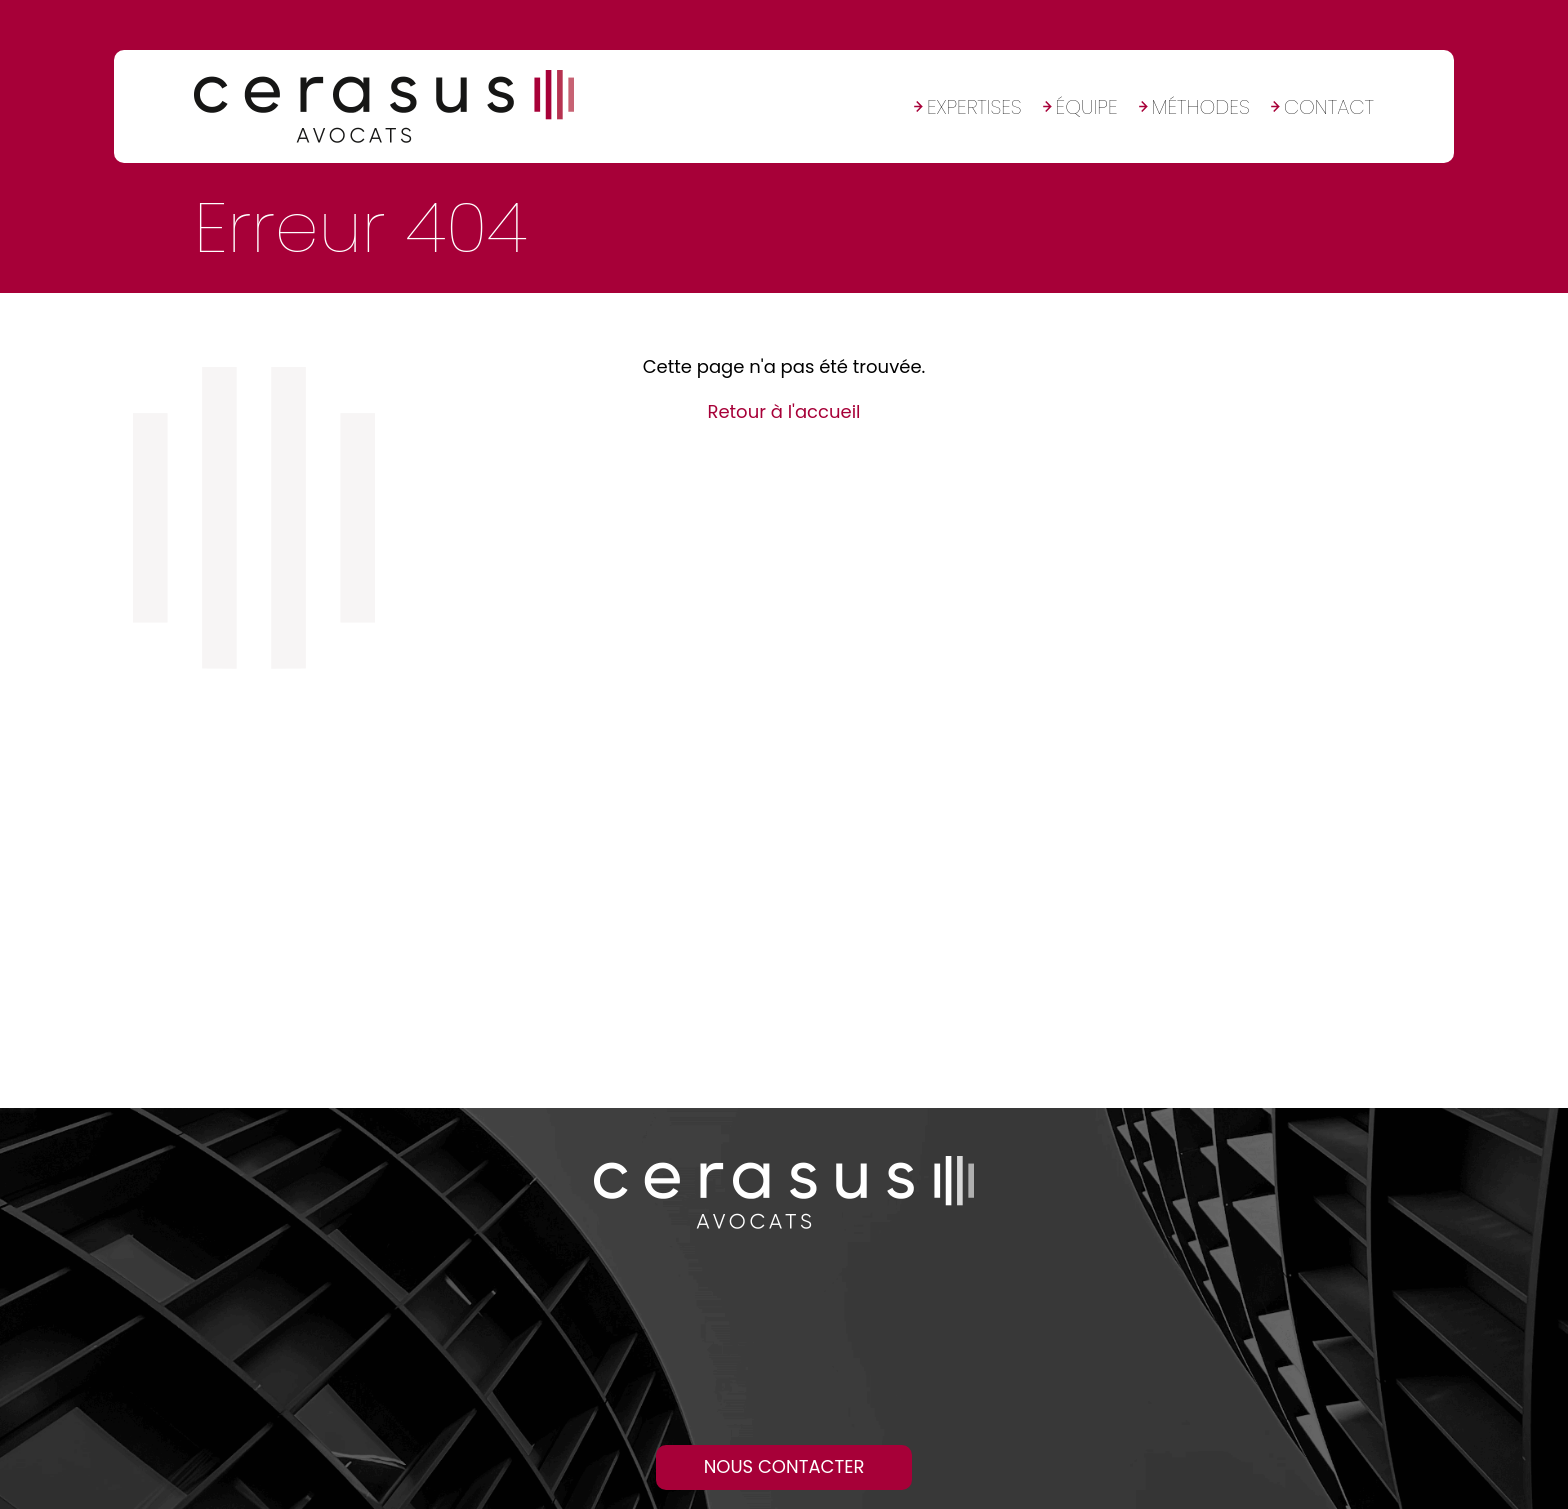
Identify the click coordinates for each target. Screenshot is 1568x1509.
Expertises (974, 107)
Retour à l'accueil (783, 411)
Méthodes (1201, 107)
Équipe (1087, 107)
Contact (1329, 107)
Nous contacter (784, 1466)
